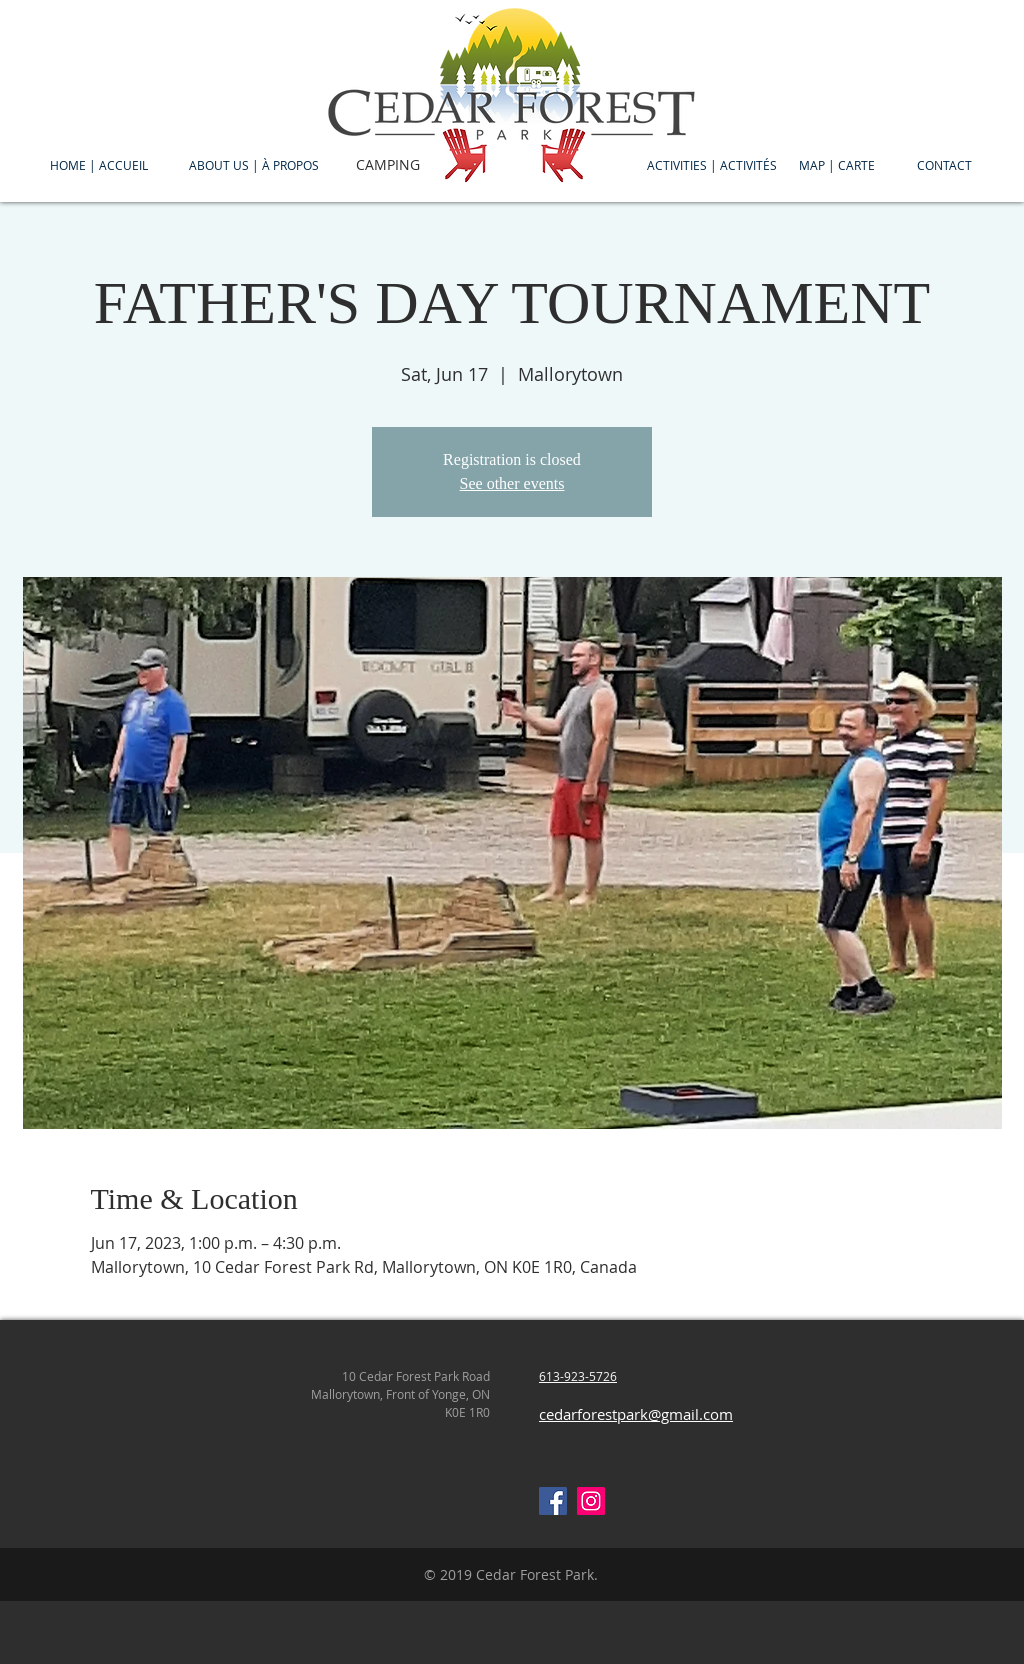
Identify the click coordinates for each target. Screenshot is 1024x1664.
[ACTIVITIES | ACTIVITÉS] (712, 165)
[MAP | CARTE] (837, 165)
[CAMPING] (388, 165)
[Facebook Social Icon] (553, 1501)
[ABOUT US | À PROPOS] (253, 165)
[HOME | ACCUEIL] (99, 165)
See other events (512, 483)
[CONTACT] (944, 165)
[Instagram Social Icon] (591, 1501)
